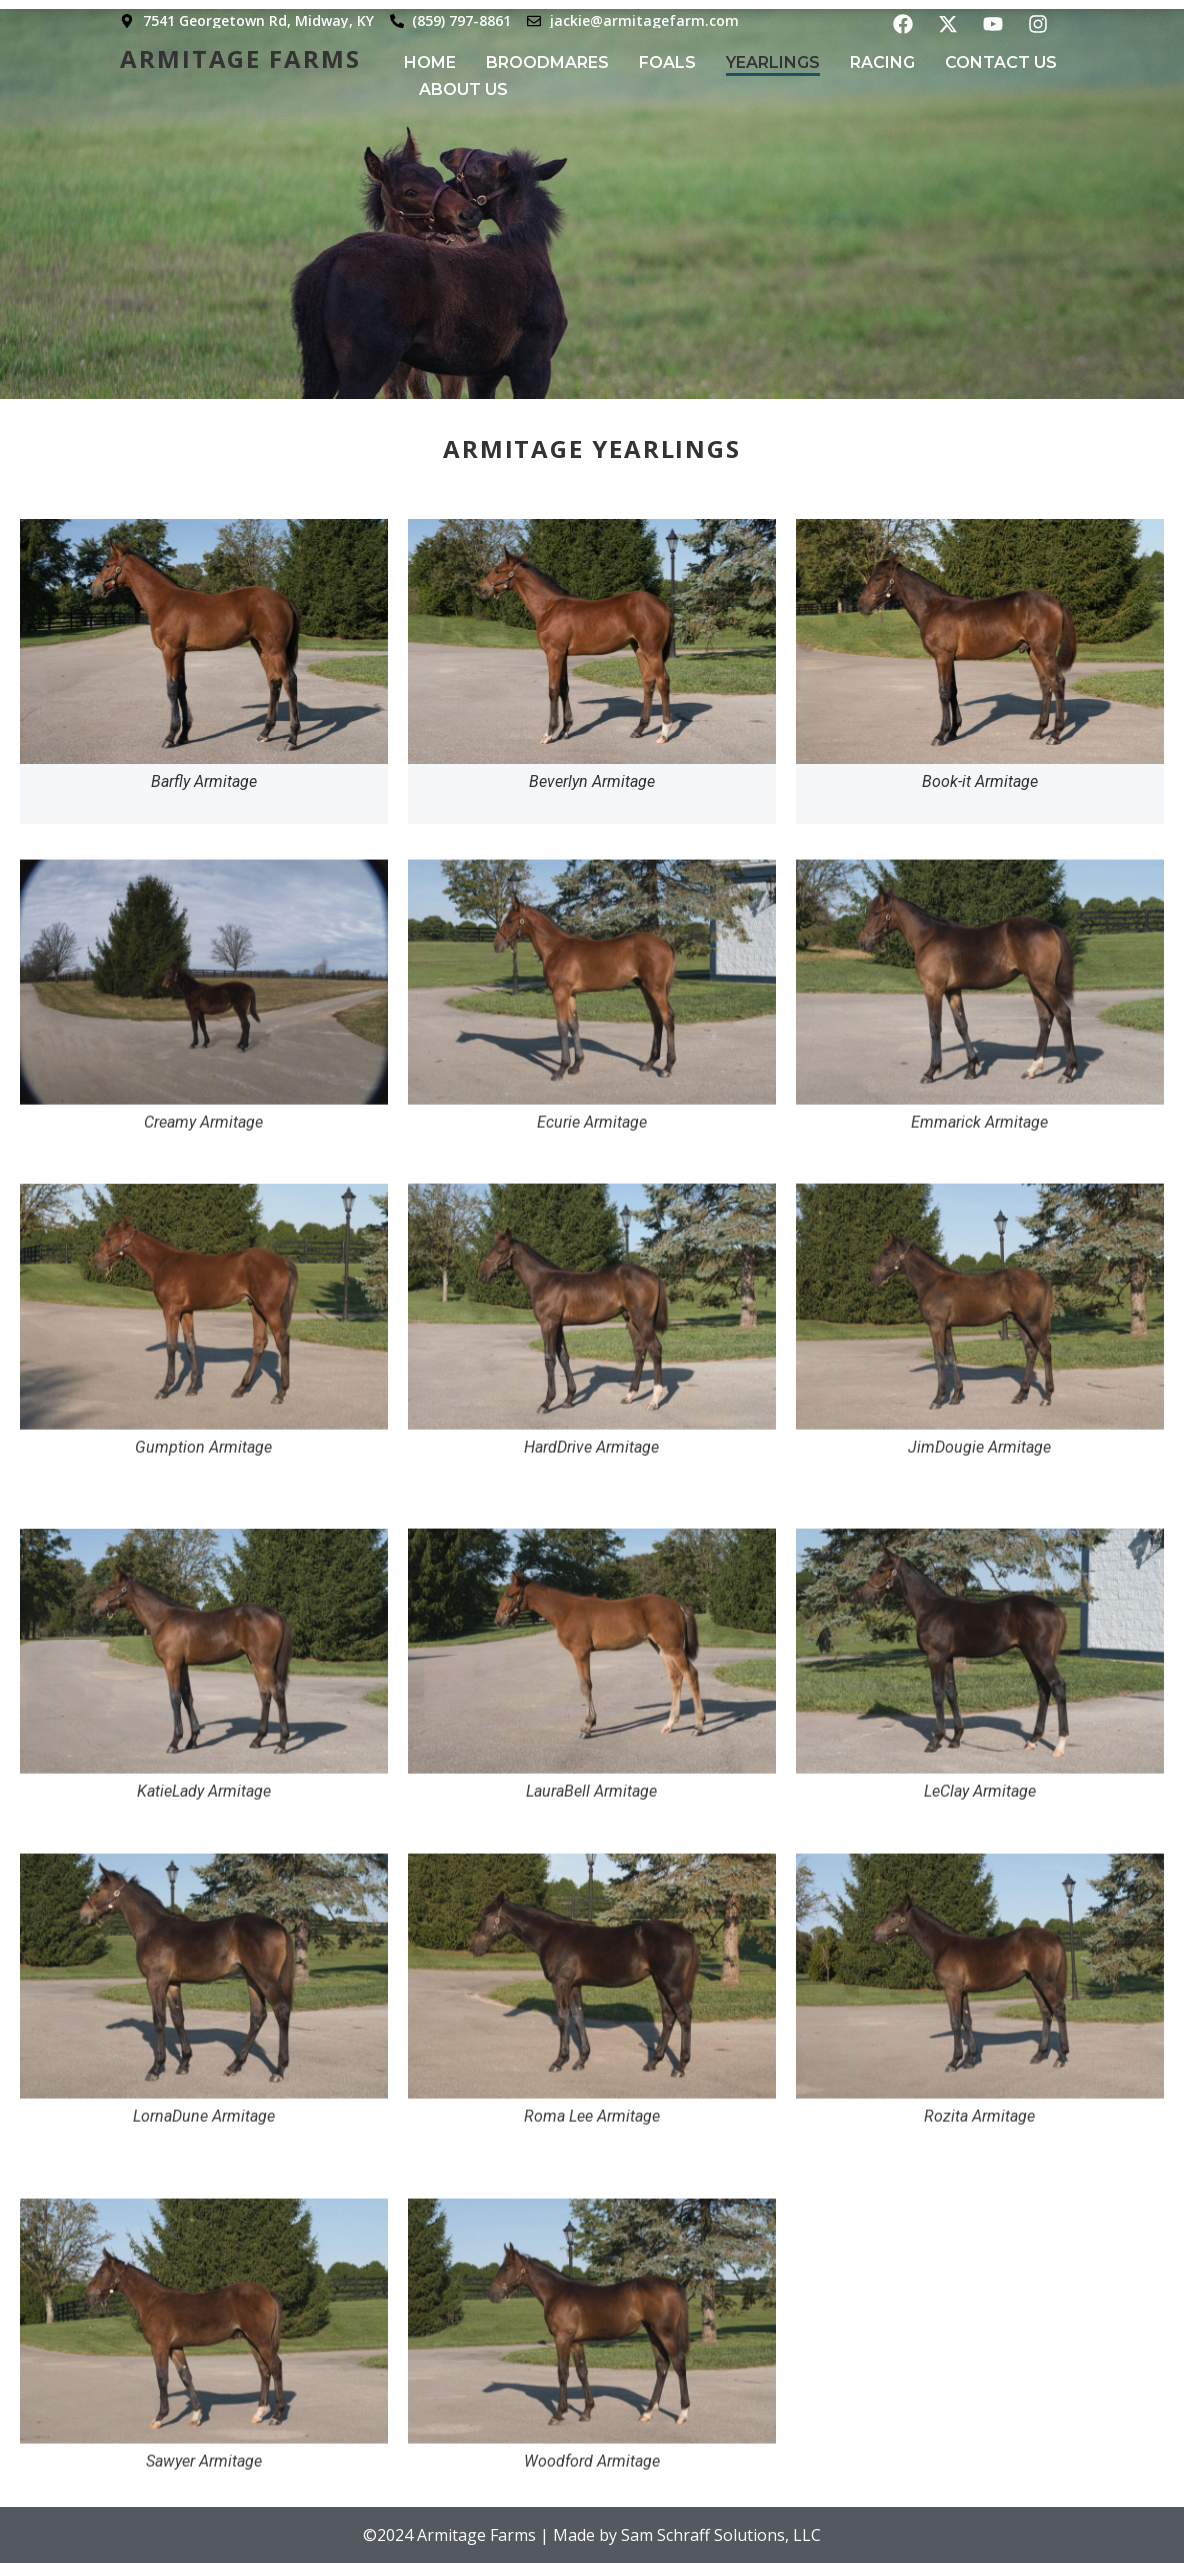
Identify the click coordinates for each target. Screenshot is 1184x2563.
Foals (667, 62)
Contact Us (1001, 62)
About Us (463, 89)
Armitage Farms (240, 58)
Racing (882, 62)
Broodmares (547, 62)
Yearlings (773, 62)
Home (430, 62)
